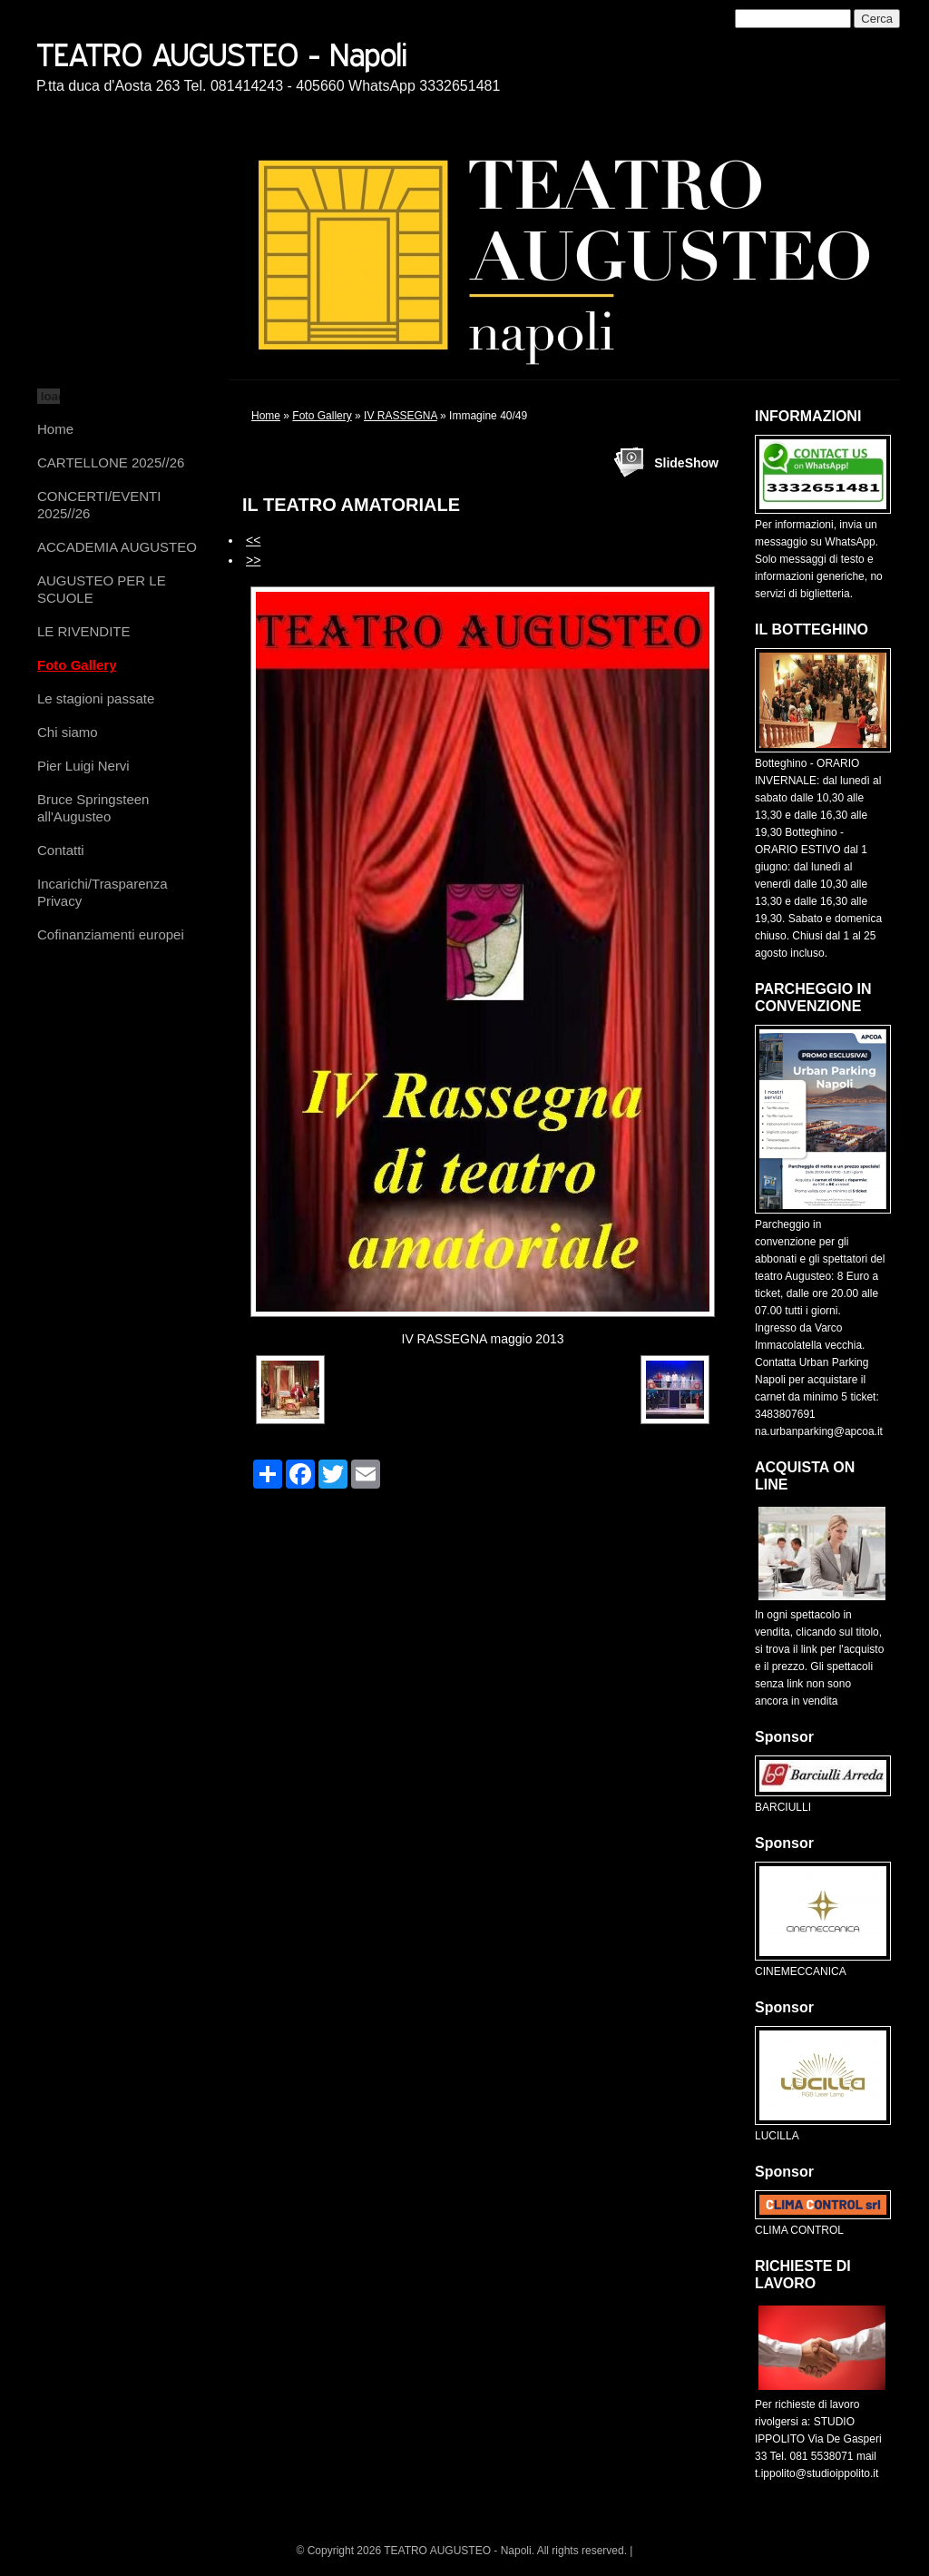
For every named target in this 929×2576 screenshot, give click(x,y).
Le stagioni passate (95, 698)
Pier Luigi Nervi (83, 765)
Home (55, 429)
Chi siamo (67, 732)
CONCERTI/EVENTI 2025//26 (99, 504)
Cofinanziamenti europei (110, 934)
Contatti (60, 850)
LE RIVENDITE (84, 631)
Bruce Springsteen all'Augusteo (93, 807)
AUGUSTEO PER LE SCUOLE (101, 589)
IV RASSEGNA (400, 415)
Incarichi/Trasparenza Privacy (102, 892)
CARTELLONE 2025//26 (110, 462)
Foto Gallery (77, 665)
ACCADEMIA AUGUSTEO (117, 547)
